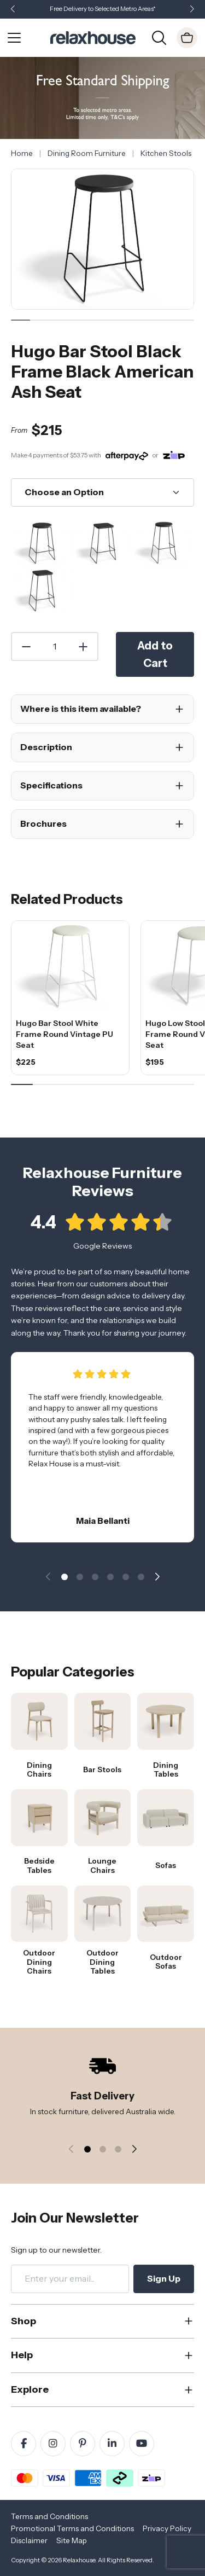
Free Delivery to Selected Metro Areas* (103, 9)
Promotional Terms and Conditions (72, 2528)
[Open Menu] (14, 38)
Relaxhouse (79, 2560)
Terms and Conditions (49, 2516)
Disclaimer (29, 2540)
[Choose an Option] (102, 492)
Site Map (71, 2540)
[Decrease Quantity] (25, 647)
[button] (192, 9)
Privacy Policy (167, 2528)
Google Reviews (102, 1255)
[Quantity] (54, 647)
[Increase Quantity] (83, 647)
